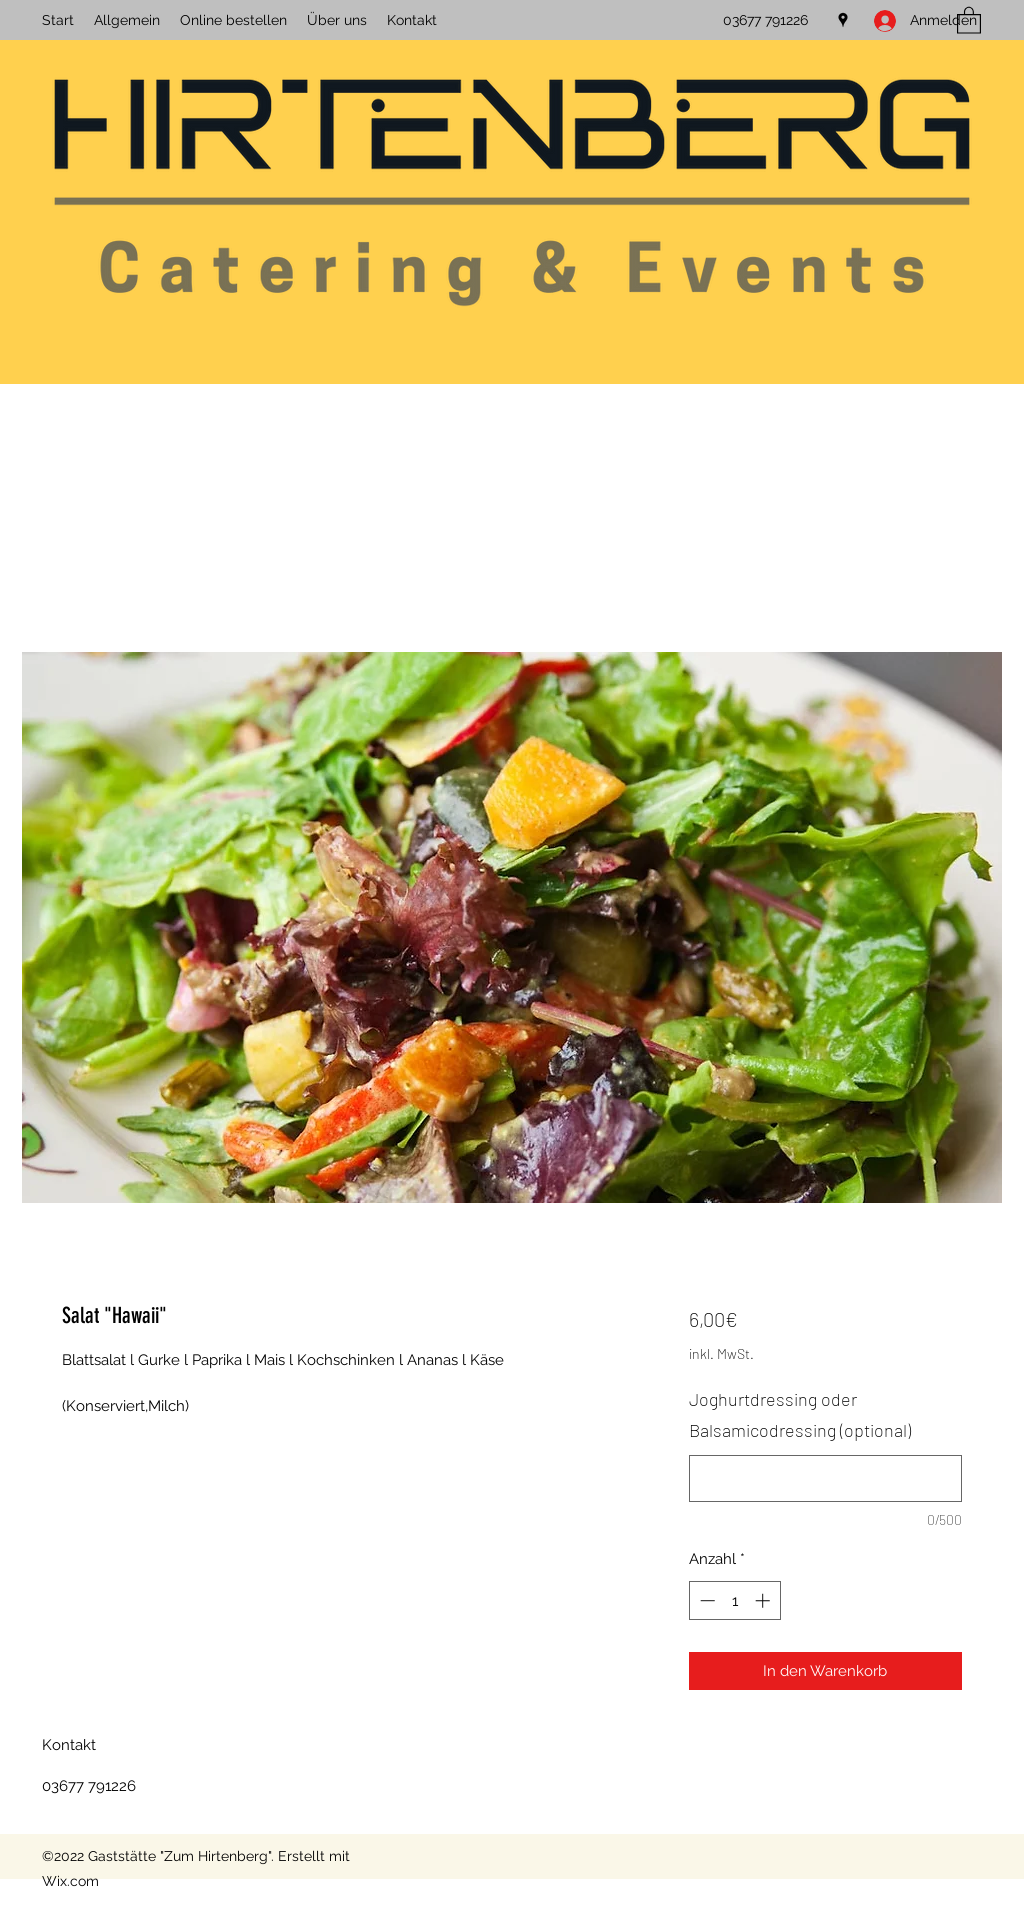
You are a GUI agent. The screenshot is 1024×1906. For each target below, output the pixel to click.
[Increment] (764, 1600)
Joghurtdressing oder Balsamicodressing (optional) (800, 1415)
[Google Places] (843, 20)
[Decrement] (705, 1600)
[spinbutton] (734, 1600)
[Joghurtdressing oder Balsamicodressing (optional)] (825, 1478)
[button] (969, 19)
